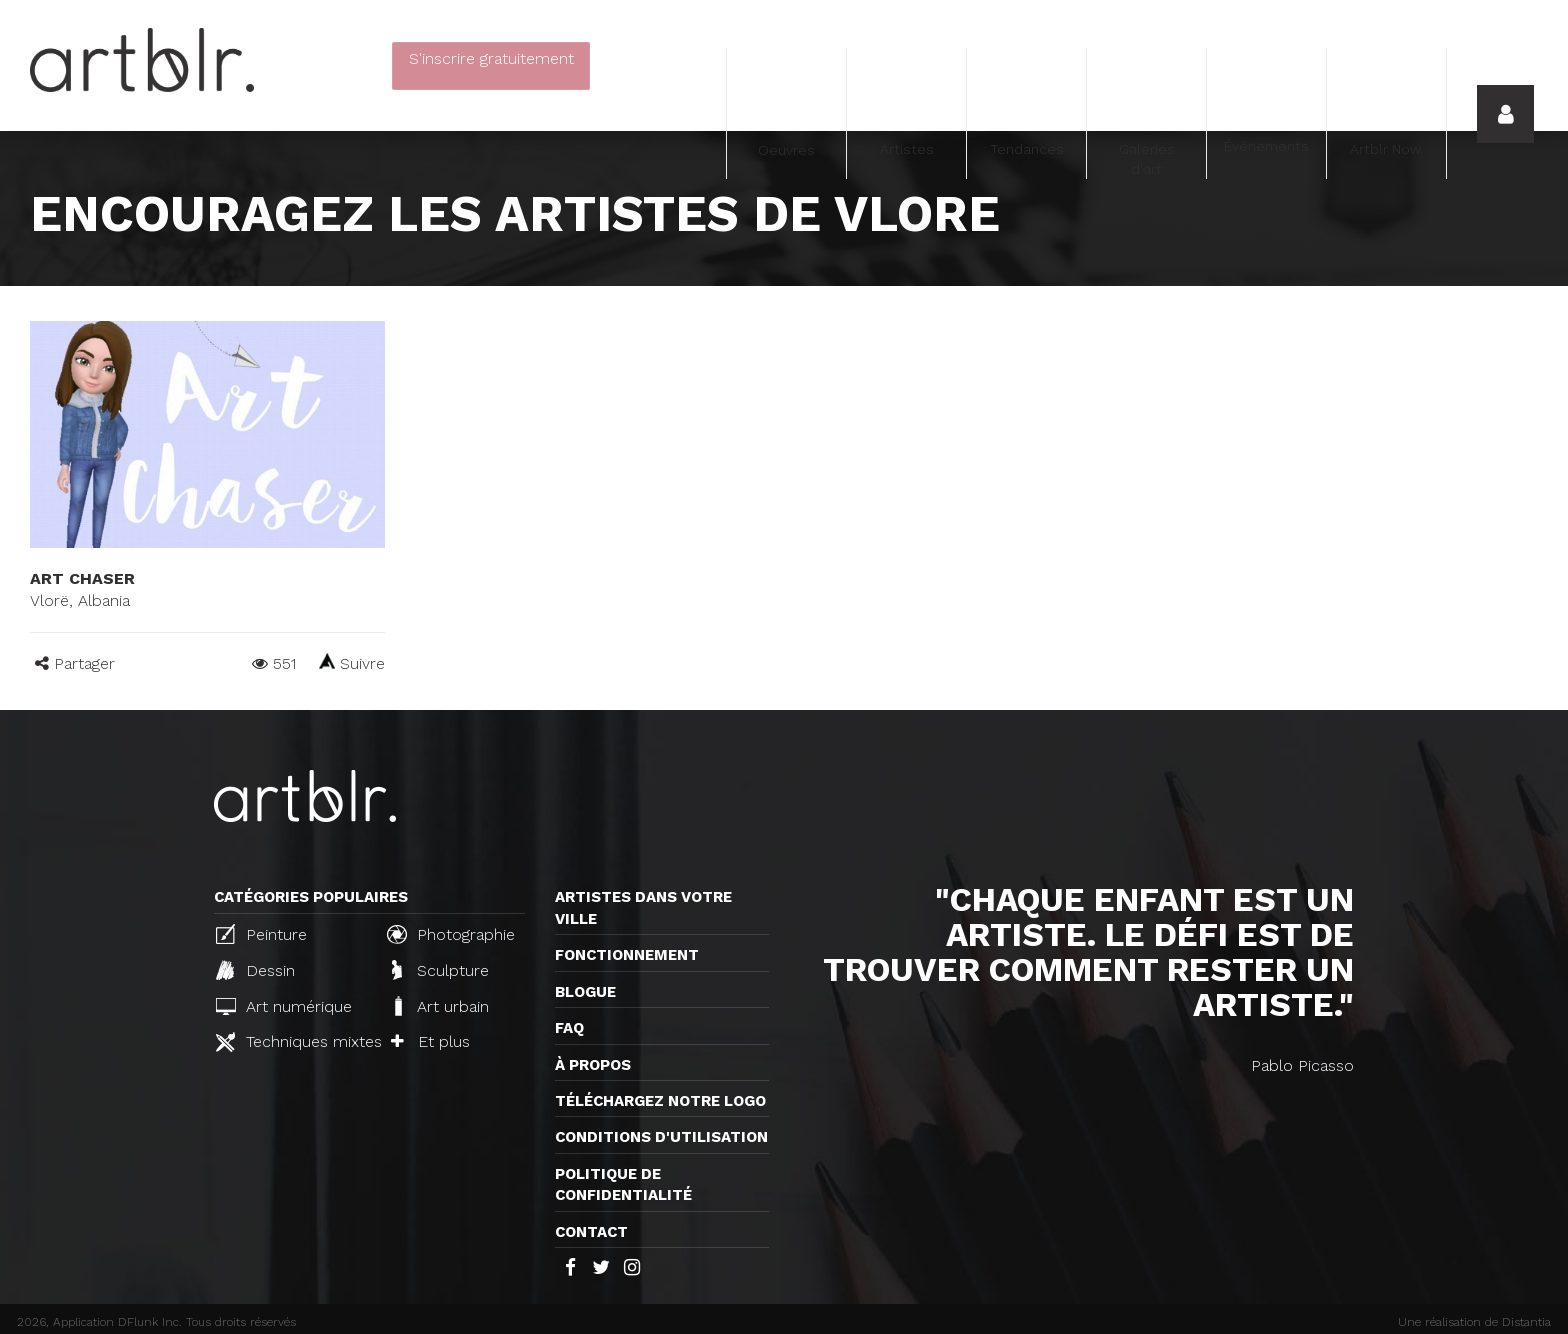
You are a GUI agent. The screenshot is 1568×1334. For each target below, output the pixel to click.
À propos (593, 1065)
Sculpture (440, 970)
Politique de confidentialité (623, 1184)
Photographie (451, 934)
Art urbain (440, 1006)
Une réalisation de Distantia (1474, 1322)
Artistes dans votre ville (643, 907)
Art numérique (284, 1006)
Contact (591, 1232)
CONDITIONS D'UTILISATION (661, 1137)
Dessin (255, 970)
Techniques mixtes (293, 1042)
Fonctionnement (627, 955)
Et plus (430, 1041)
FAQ (569, 1028)
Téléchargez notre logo (660, 1101)
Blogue (585, 992)
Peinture (261, 934)
